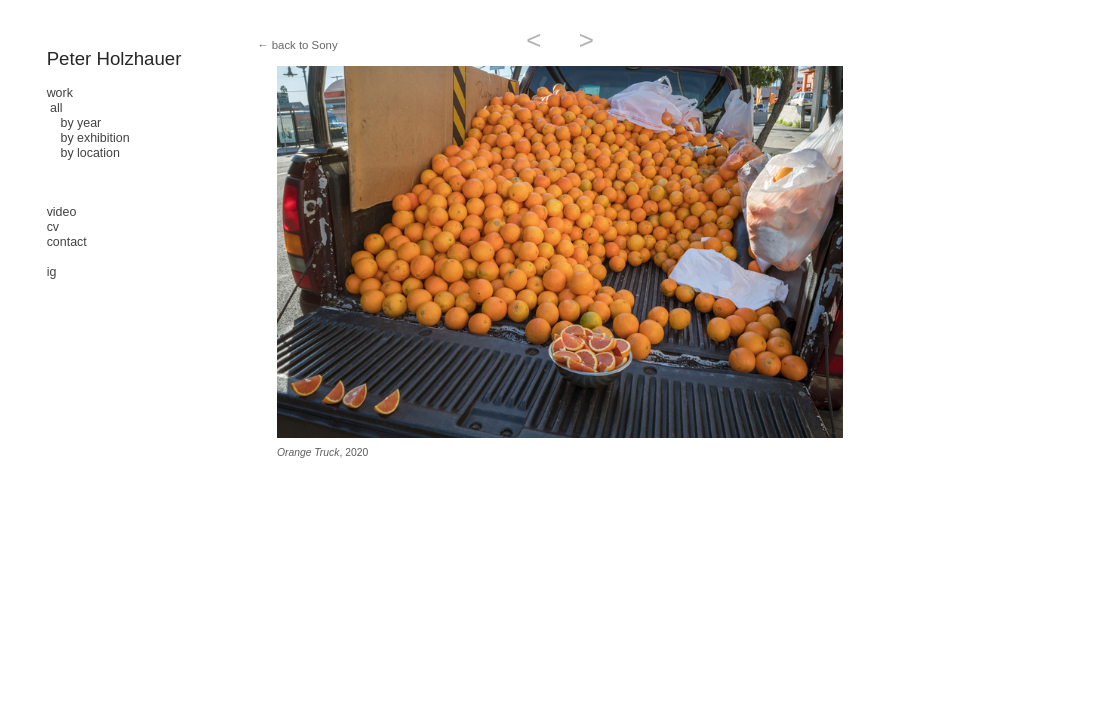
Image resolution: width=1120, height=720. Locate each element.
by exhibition (88, 138)
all (56, 108)
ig (52, 272)
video (62, 212)
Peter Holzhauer (114, 58)
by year (74, 123)
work (60, 93)
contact (67, 242)
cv (53, 227)
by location (83, 153)
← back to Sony (297, 45)
